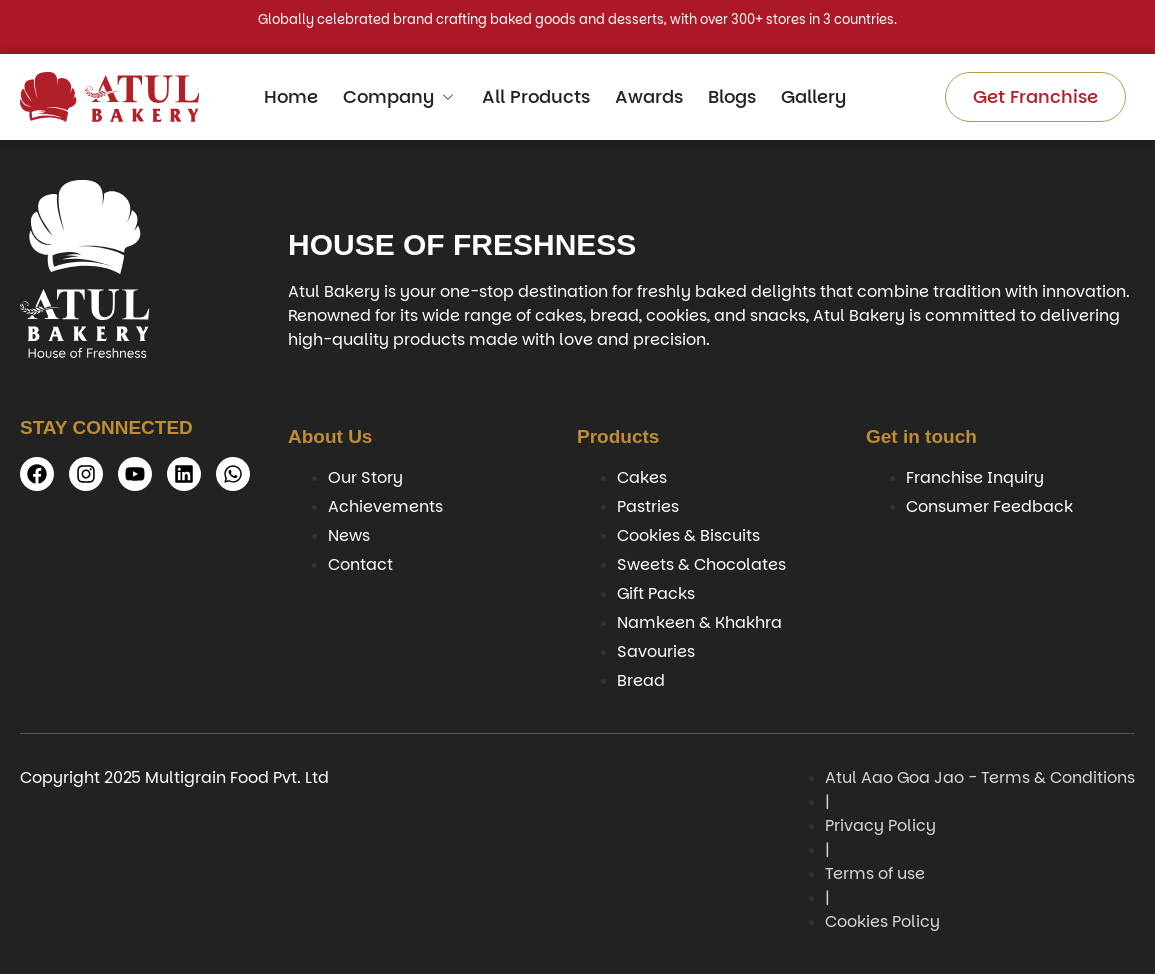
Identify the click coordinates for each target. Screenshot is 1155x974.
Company (400, 96)
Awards (649, 96)
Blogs (732, 96)
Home (291, 96)
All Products (536, 96)
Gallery (813, 96)
